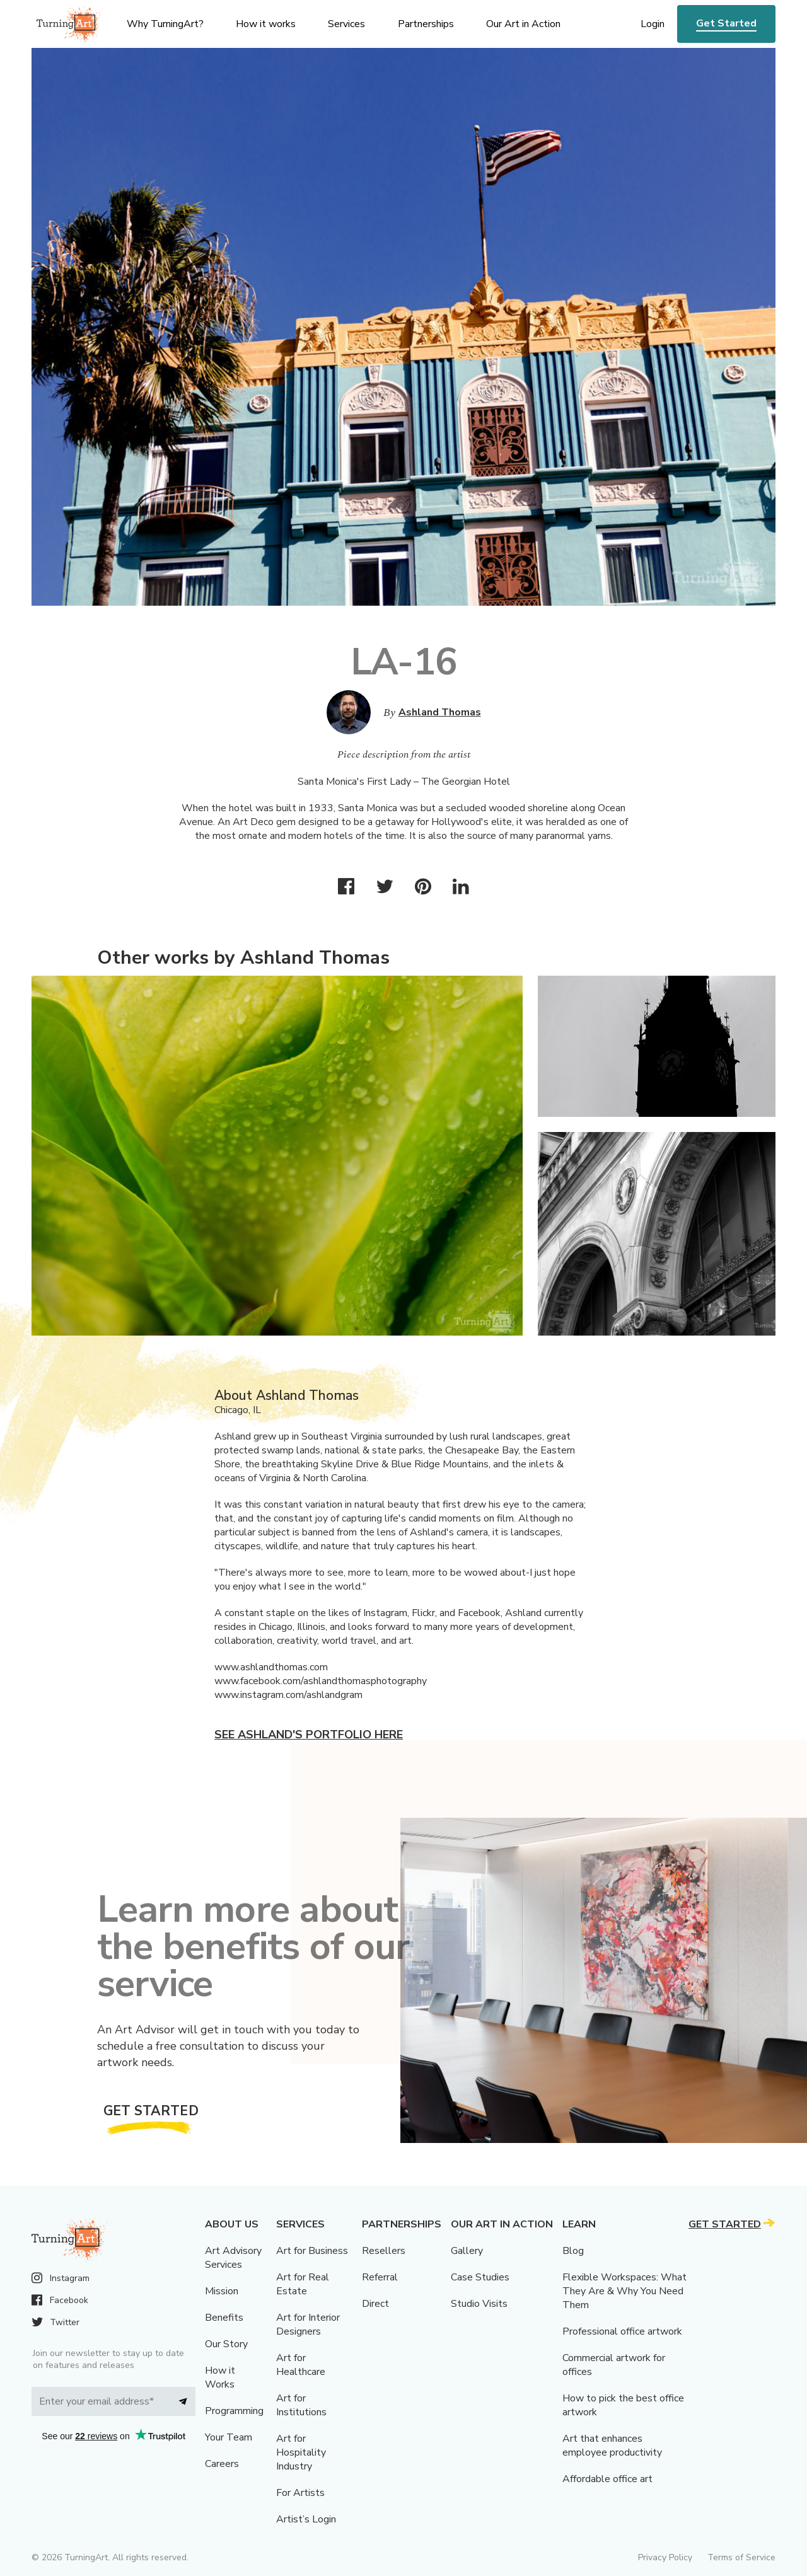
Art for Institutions (301, 2405)
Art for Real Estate (302, 2284)
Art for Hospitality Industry (301, 2452)
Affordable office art (607, 2479)
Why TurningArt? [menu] (165, 24)
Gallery (467, 2251)
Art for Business (312, 2251)
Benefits (224, 2318)
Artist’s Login (306, 2519)
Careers (222, 2464)
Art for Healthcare (300, 2365)
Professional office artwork (622, 2331)
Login (653, 24)
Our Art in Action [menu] (523, 24)
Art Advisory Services (233, 2258)
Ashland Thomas (439, 712)
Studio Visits (479, 2304)
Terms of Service (741, 2557)
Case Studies (480, 2277)
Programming (234, 2411)
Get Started (726, 23)
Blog (573, 2251)
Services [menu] (346, 24)
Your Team (228, 2437)
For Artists (300, 2493)
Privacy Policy (665, 2557)
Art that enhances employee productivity (612, 2445)
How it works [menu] (266, 24)
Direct (375, 2304)
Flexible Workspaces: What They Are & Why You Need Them (624, 2291)
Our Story (226, 2344)
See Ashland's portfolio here (308, 1734)
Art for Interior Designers (308, 2324)
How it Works (220, 2377)
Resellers (383, 2251)
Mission (221, 2291)
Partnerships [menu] (426, 24)
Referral (380, 2277)
